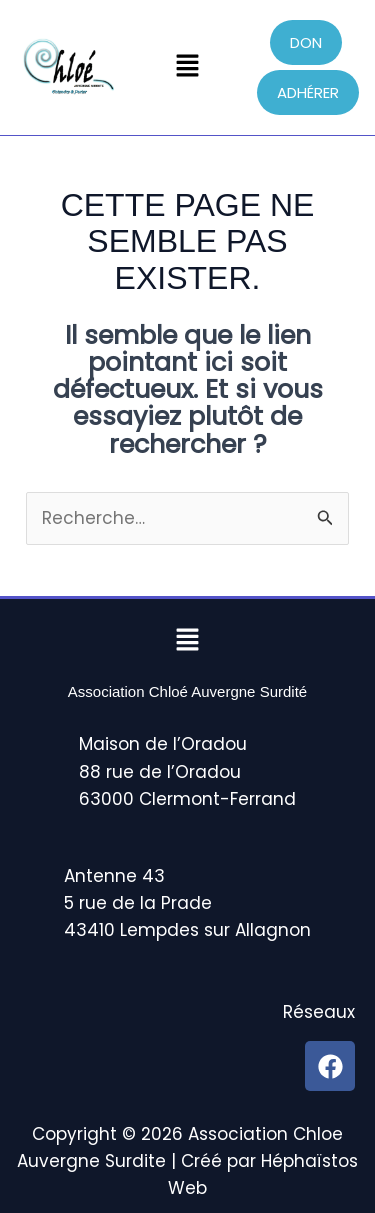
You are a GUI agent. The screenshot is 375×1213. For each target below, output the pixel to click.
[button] (187, 67)
